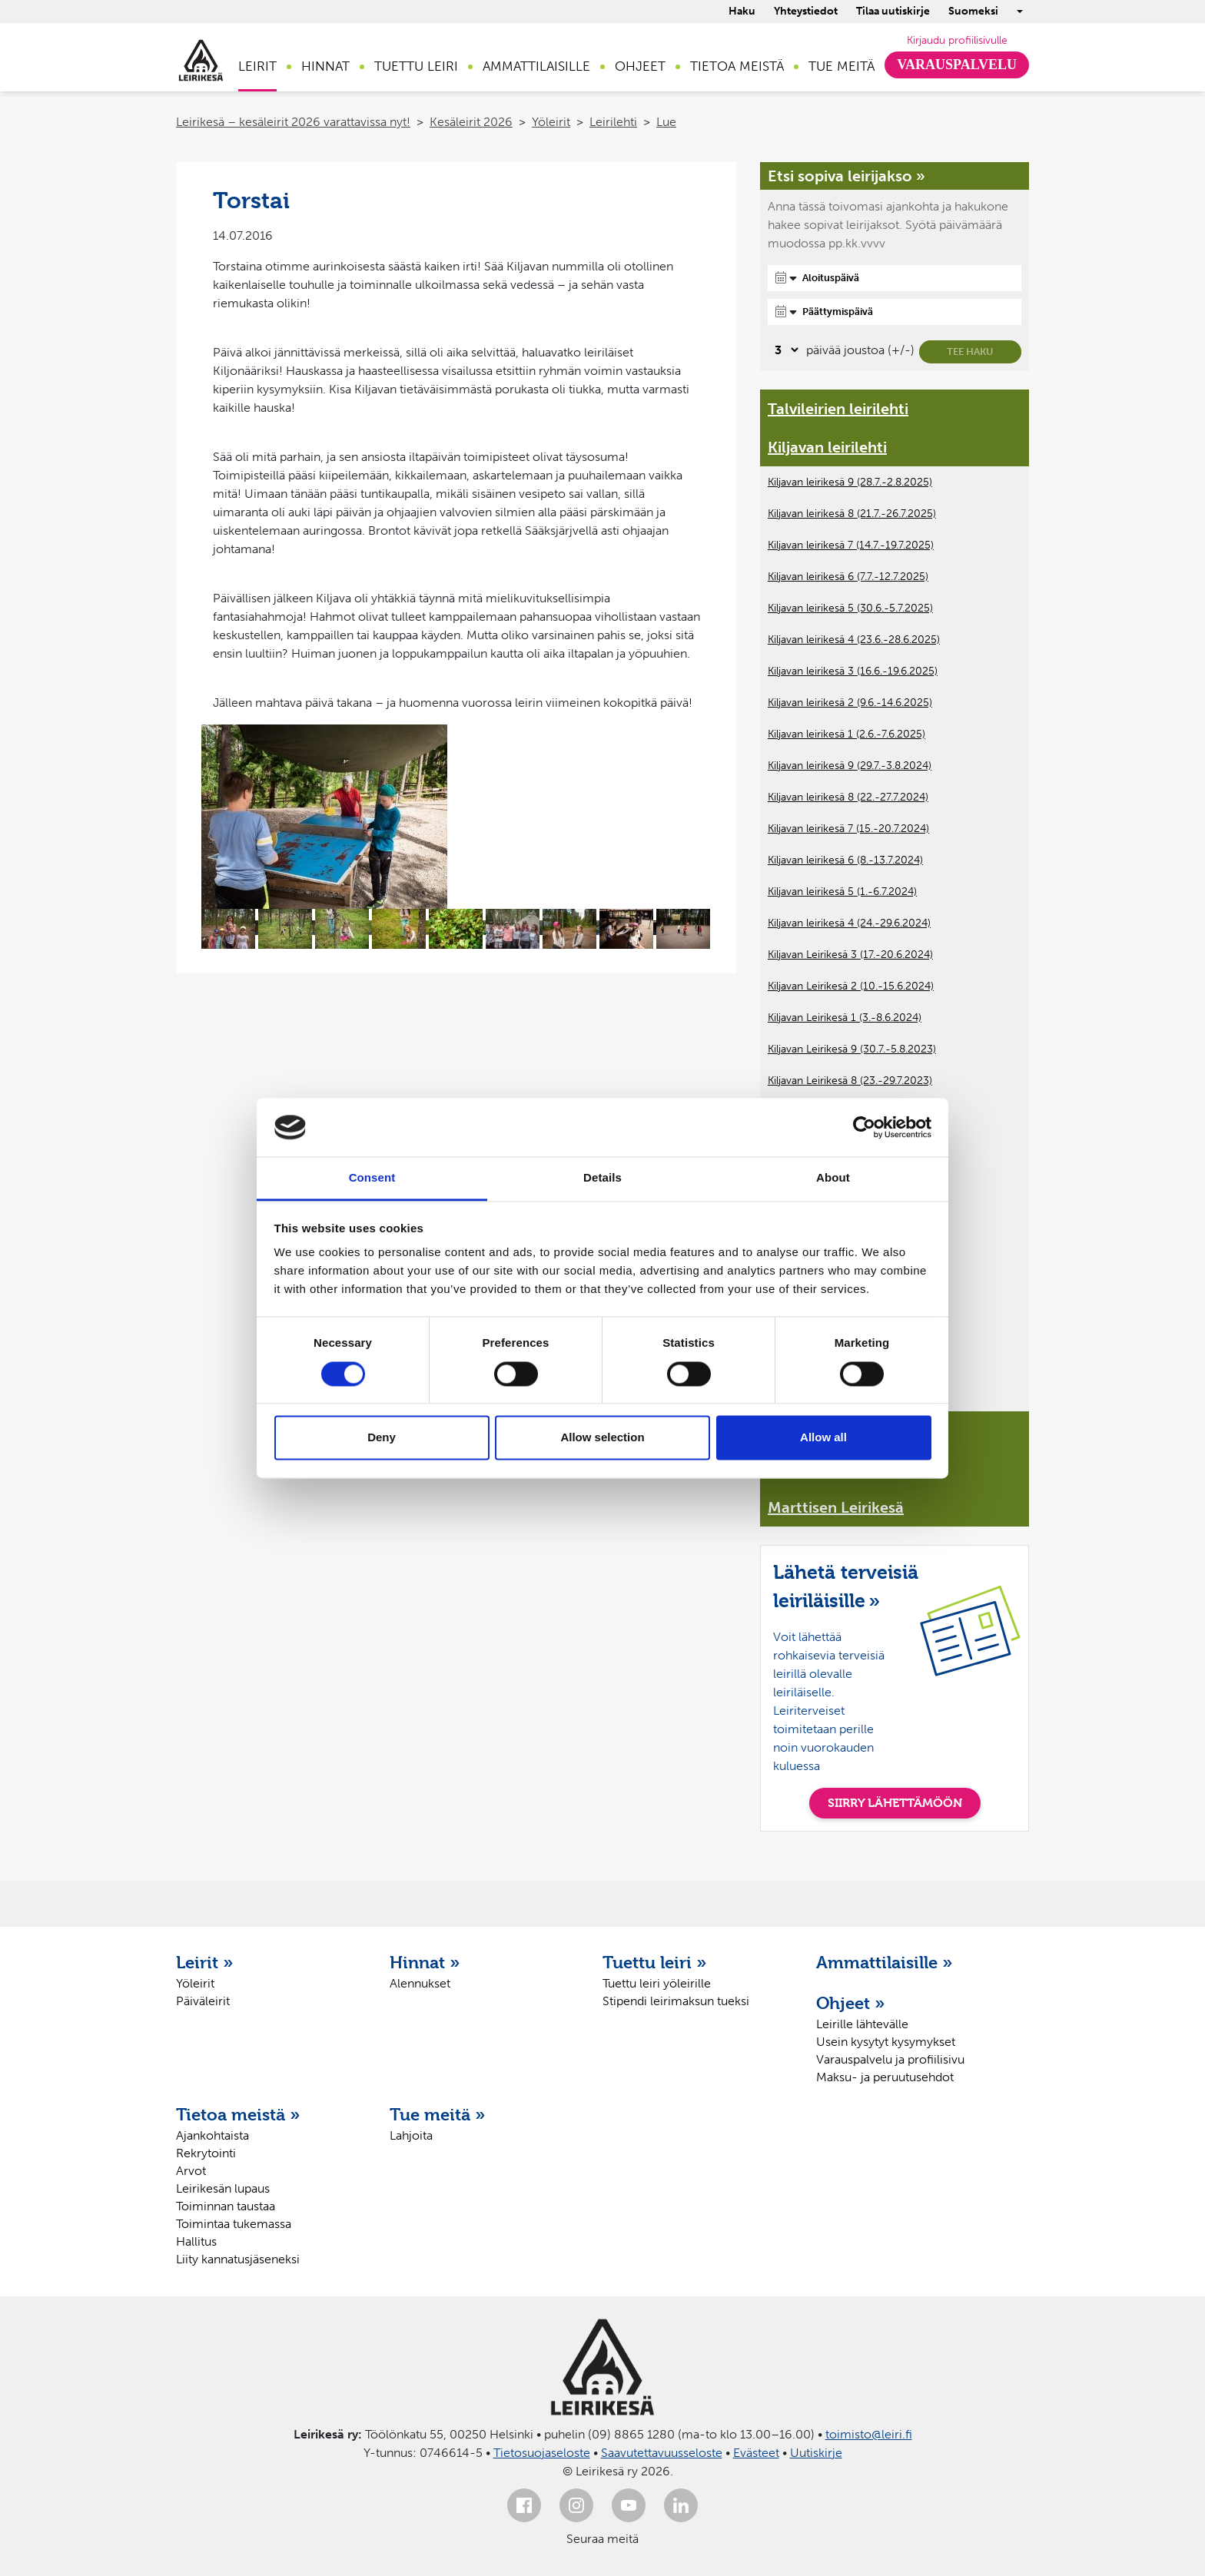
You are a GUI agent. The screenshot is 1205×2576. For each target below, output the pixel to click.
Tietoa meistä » (238, 2114)
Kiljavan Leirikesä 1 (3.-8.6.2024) (844, 1017)
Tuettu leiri (416, 66)
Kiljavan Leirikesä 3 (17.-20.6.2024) (850, 954)
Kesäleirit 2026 (471, 121)
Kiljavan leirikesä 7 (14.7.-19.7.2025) (851, 545)
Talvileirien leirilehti (838, 408)
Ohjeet (640, 66)
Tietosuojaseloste (541, 2452)
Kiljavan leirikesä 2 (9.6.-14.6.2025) (850, 702)
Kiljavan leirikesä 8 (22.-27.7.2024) (848, 797)
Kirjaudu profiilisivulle (957, 40)
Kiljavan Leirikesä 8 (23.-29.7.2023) (850, 1080)
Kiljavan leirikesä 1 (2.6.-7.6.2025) (846, 734)
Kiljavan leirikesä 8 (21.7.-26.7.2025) (852, 513)
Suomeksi (973, 11)
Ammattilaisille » (884, 1962)
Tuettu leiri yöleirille (656, 1983)
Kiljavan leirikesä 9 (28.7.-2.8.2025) (850, 482)
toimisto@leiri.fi (868, 2434)
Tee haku (970, 351)
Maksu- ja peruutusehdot (885, 2077)
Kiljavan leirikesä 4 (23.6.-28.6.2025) (854, 639)
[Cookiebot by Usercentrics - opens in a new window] (864, 1127)
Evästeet (756, 2452)
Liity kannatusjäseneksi (238, 2259)
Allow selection (602, 1437)
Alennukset (420, 1983)
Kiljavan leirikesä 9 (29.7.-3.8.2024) (849, 765)
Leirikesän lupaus (223, 2188)
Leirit (257, 66)
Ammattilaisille (536, 66)
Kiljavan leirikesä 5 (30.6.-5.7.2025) (850, 608)
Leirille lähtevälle (862, 2024)
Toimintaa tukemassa (233, 2223)
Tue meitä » (438, 2114)
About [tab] (833, 1178)
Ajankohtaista (212, 2135)
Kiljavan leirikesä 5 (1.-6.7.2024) (842, 891)
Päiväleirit (203, 2001)
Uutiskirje (816, 2452)
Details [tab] (602, 1178)
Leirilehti (613, 121)
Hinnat (325, 66)
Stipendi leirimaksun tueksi (675, 2001)
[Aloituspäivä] (894, 278)
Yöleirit (551, 121)
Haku (742, 11)
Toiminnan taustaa (225, 2206)
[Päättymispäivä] (894, 312)
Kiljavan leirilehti (827, 447)
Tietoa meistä (737, 66)
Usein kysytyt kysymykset (885, 2041)
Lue (666, 121)
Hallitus (196, 2241)
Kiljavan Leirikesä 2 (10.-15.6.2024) (851, 986)
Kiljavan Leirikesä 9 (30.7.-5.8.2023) (852, 1049)
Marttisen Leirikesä (836, 1507)
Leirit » (205, 1962)
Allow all (823, 1437)
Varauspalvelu (957, 64)
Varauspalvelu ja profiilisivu (890, 2059)
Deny (381, 1437)
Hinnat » (425, 1962)
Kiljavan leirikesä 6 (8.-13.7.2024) (845, 860)
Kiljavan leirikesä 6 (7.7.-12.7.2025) (848, 576)
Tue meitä (841, 66)
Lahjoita (411, 2135)
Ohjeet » (850, 2003)
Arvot (191, 2170)
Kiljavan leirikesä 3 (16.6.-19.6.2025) (853, 671)
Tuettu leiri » (654, 1962)
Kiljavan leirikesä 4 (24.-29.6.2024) (849, 923)
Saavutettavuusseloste (661, 2452)
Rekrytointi (206, 2153)
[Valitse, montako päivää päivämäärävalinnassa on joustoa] (784, 350)
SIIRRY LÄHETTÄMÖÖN (895, 1802)
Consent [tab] (372, 1178)
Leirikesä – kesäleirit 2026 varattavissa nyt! (293, 121)
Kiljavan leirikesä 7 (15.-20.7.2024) (848, 828)
